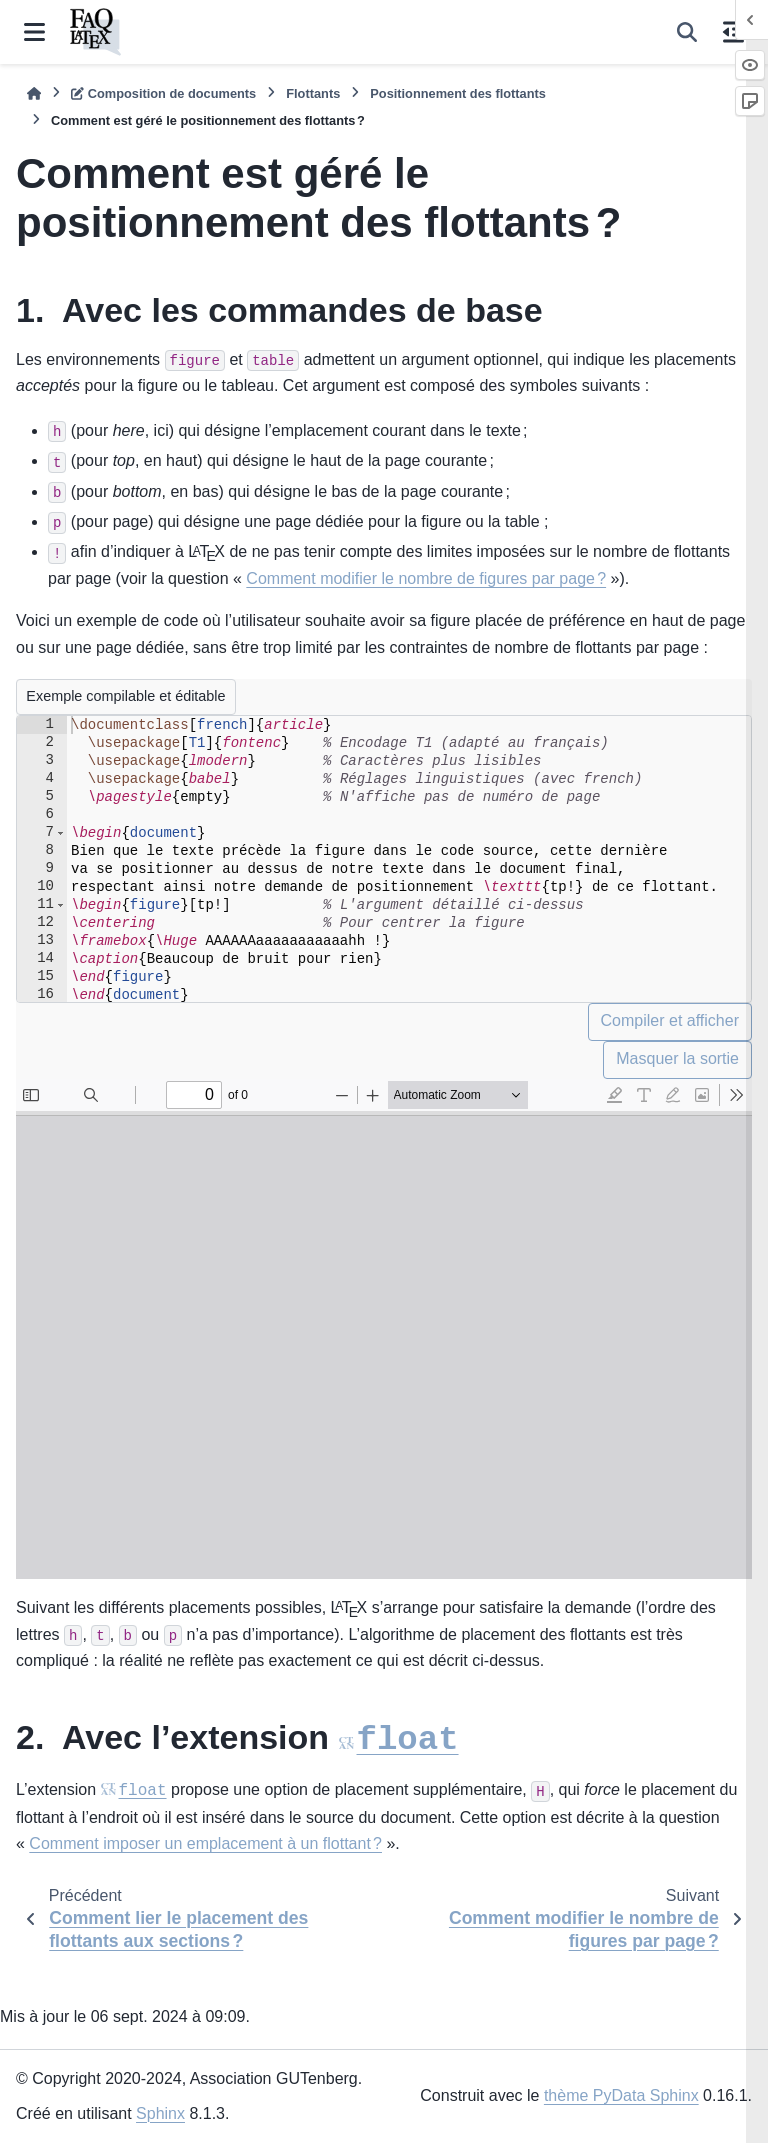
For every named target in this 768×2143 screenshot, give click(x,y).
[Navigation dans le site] (34, 32)
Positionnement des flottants (458, 93)
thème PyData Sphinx (621, 2096)
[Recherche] (687, 32)
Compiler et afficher (670, 1020)
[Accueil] (34, 93)
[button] (60, 833)
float (408, 1767)
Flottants (313, 93)
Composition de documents (163, 93)
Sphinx (160, 2113)
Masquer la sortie (677, 1058)
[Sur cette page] (733, 32)
